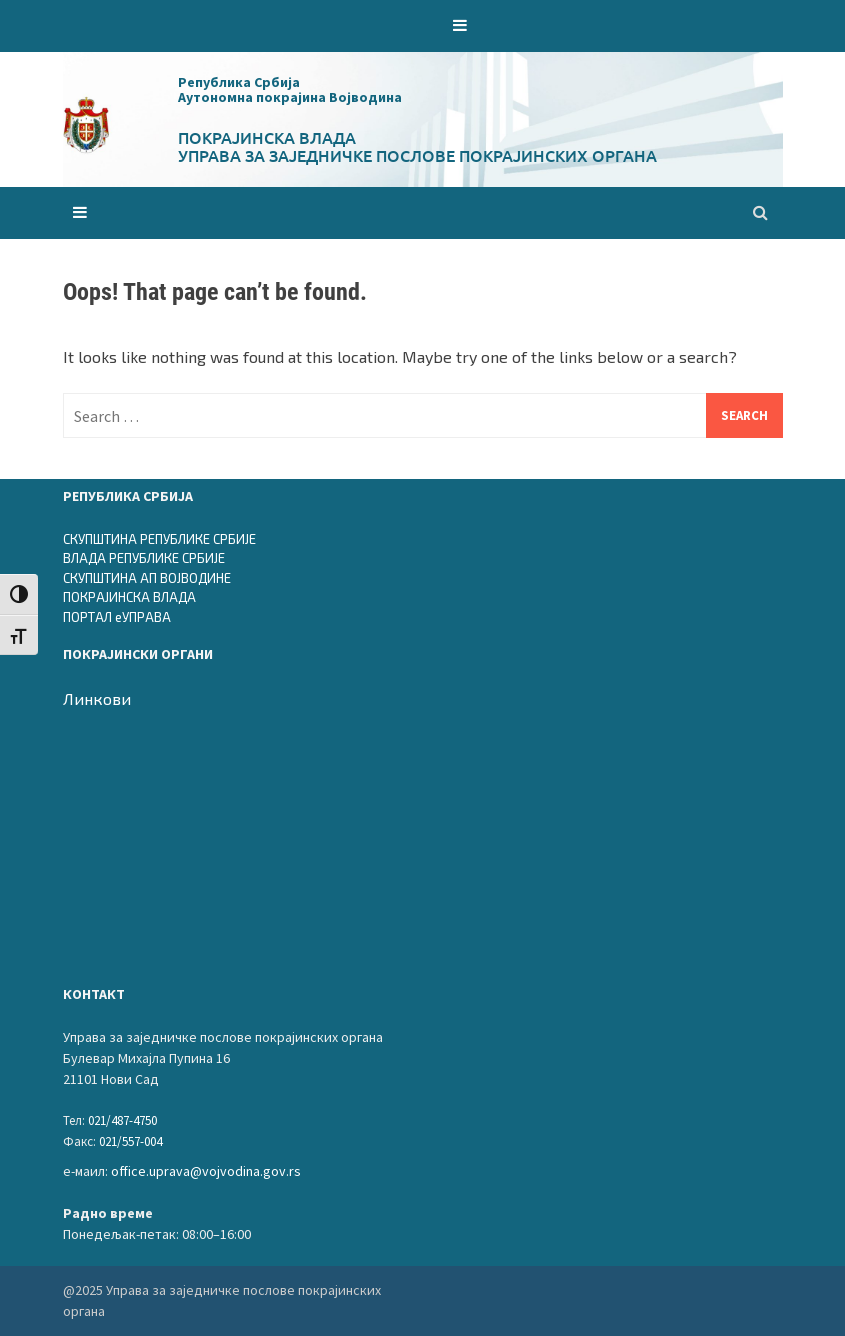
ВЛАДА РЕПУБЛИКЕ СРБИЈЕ (144, 558)
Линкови (97, 698)
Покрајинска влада (267, 137)
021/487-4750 (122, 1120)
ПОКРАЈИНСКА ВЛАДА (129, 597)
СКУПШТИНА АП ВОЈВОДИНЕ (147, 578)
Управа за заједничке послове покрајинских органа (417, 155)
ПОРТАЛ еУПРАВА (117, 617)
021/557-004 (130, 1141)
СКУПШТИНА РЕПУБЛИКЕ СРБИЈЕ (159, 539)
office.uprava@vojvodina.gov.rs (206, 1171)
